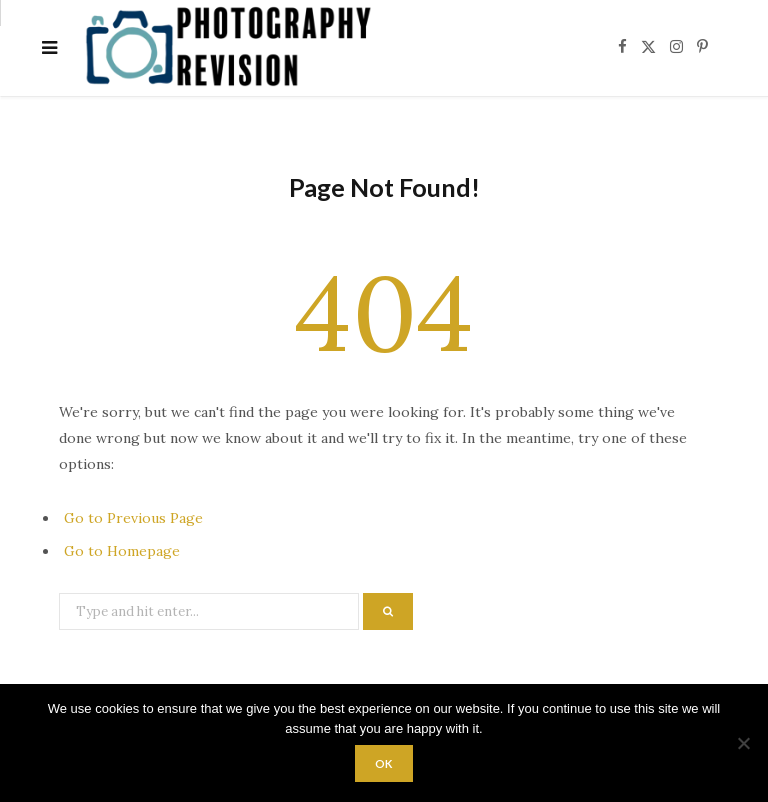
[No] (743, 743)
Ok (384, 763)
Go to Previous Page (133, 518)
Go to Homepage (122, 551)
